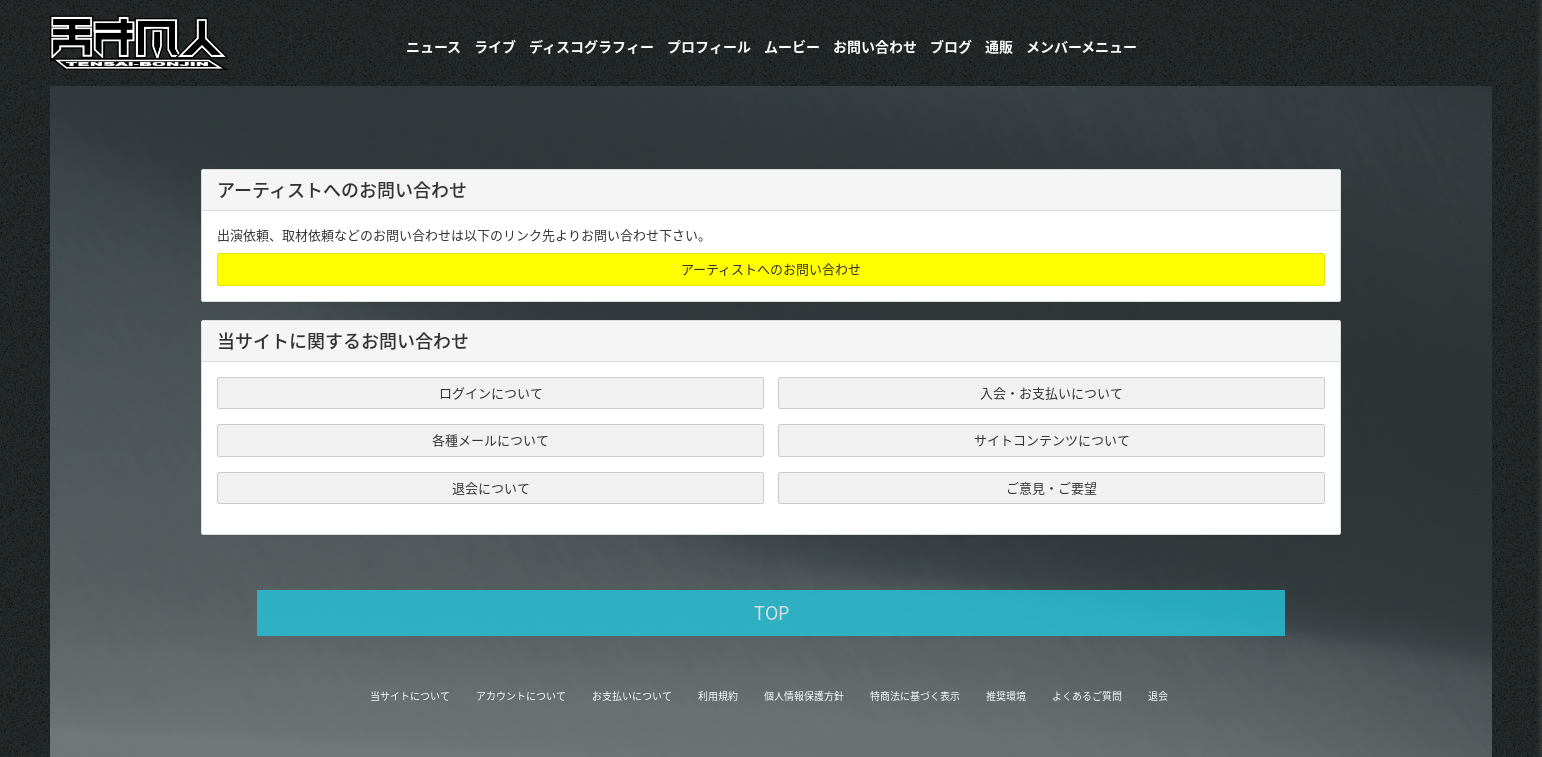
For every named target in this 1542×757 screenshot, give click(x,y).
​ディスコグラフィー (591, 46)
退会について (491, 487)
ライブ (495, 46)
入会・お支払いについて (1051, 392)
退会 (1158, 695)
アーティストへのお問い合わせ (771, 268)
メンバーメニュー (1081, 46)
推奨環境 (1006, 695)
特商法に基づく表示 (915, 695)
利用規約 (718, 695)
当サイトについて (410, 695)
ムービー (792, 46)
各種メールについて (490, 439)
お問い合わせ (875, 46)
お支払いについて (632, 695)
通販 (999, 46)
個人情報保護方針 (804, 695)
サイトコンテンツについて (1052, 439)
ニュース (433, 46)
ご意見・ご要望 (1051, 487)
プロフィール (709, 46)
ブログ (951, 46)
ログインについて (491, 392)
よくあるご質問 (1087, 695)
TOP (771, 612)
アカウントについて (521, 695)
